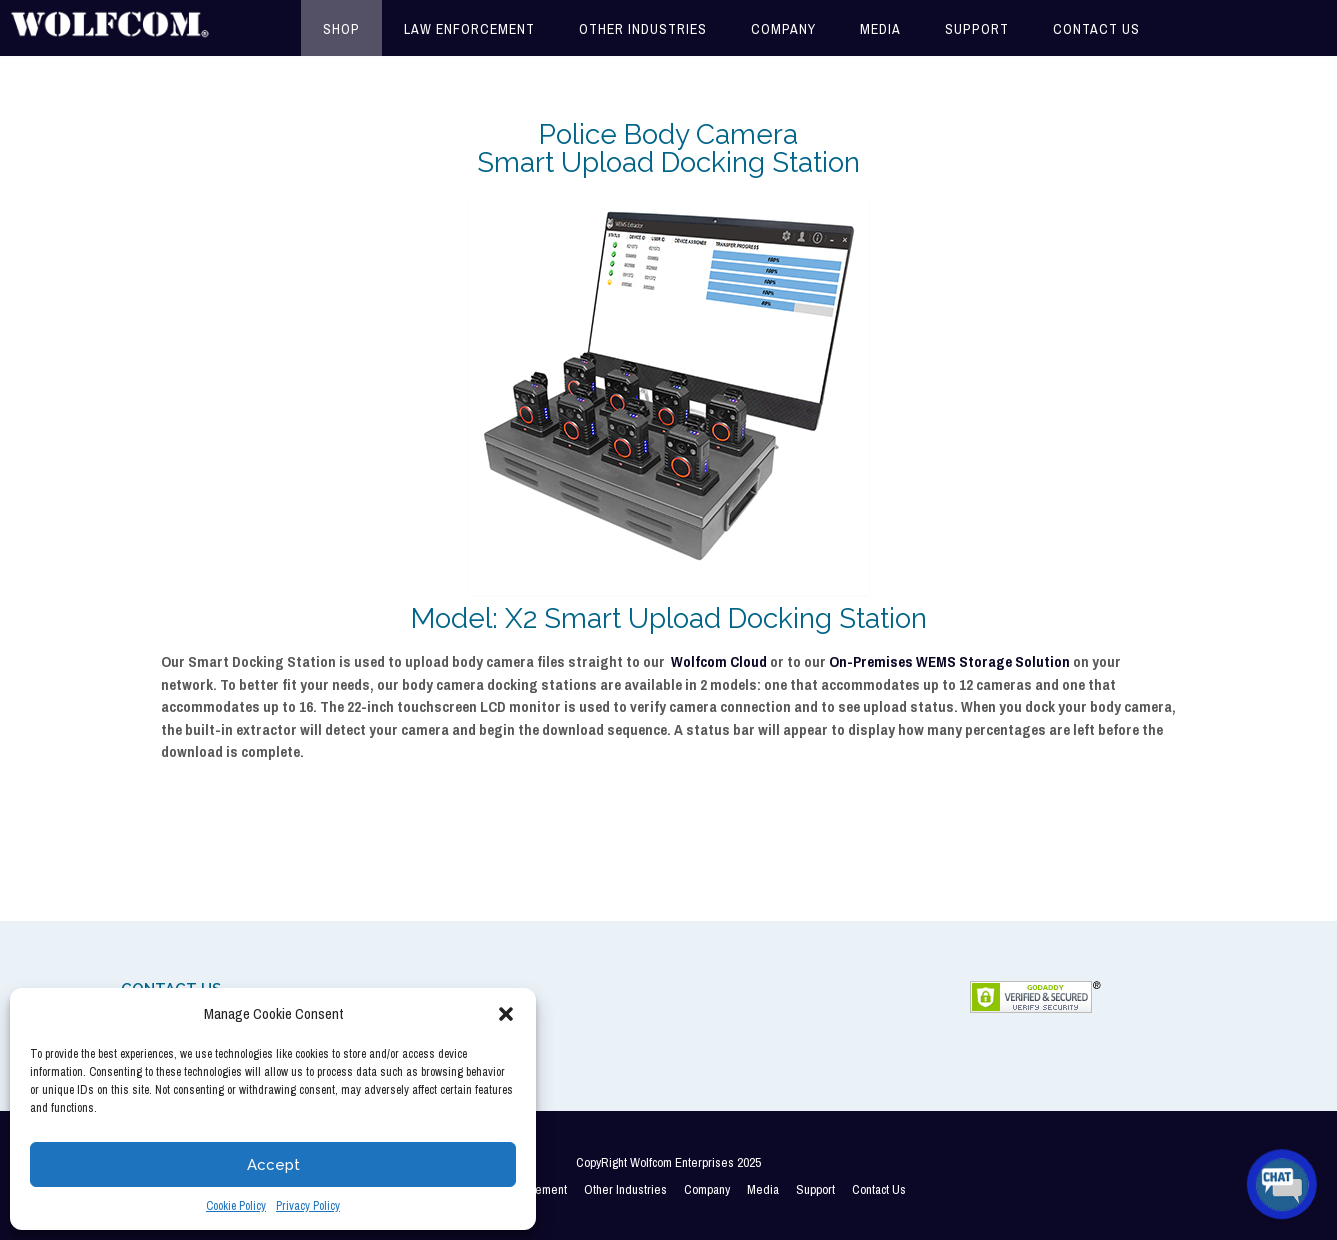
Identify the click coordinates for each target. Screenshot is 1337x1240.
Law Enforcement (469, 29)
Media (880, 29)
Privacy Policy (308, 1206)
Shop (341, 29)
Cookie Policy (236, 1206)
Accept (273, 1165)
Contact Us (1096, 29)
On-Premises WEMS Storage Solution (949, 661)
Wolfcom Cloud (719, 661)
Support (977, 29)
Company (783, 29)
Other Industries (643, 29)
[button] (506, 1014)
